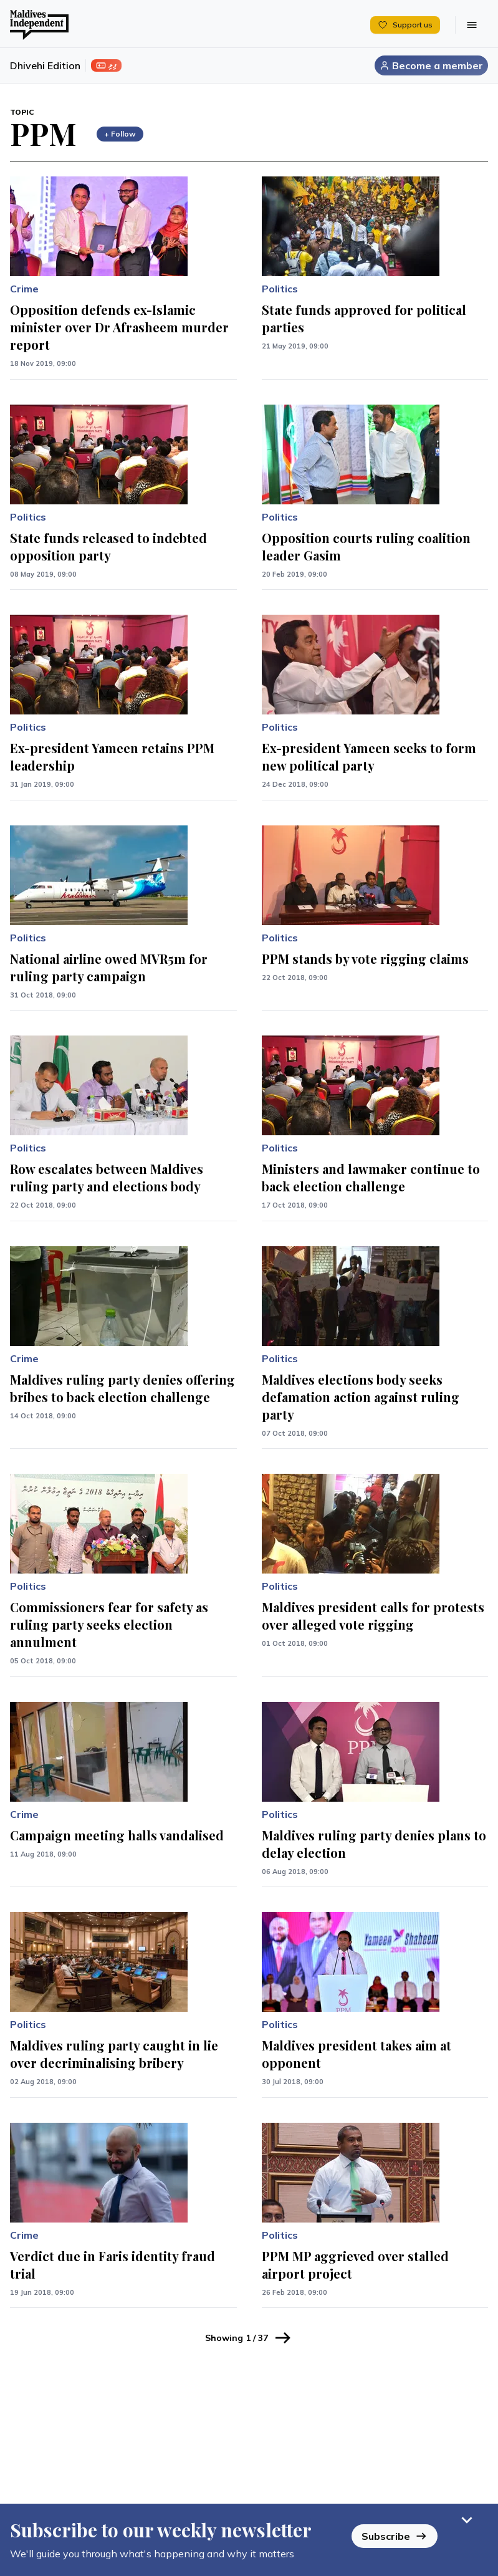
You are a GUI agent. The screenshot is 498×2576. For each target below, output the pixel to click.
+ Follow (120, 133)
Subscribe (395, 2536)
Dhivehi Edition (45, 65)
